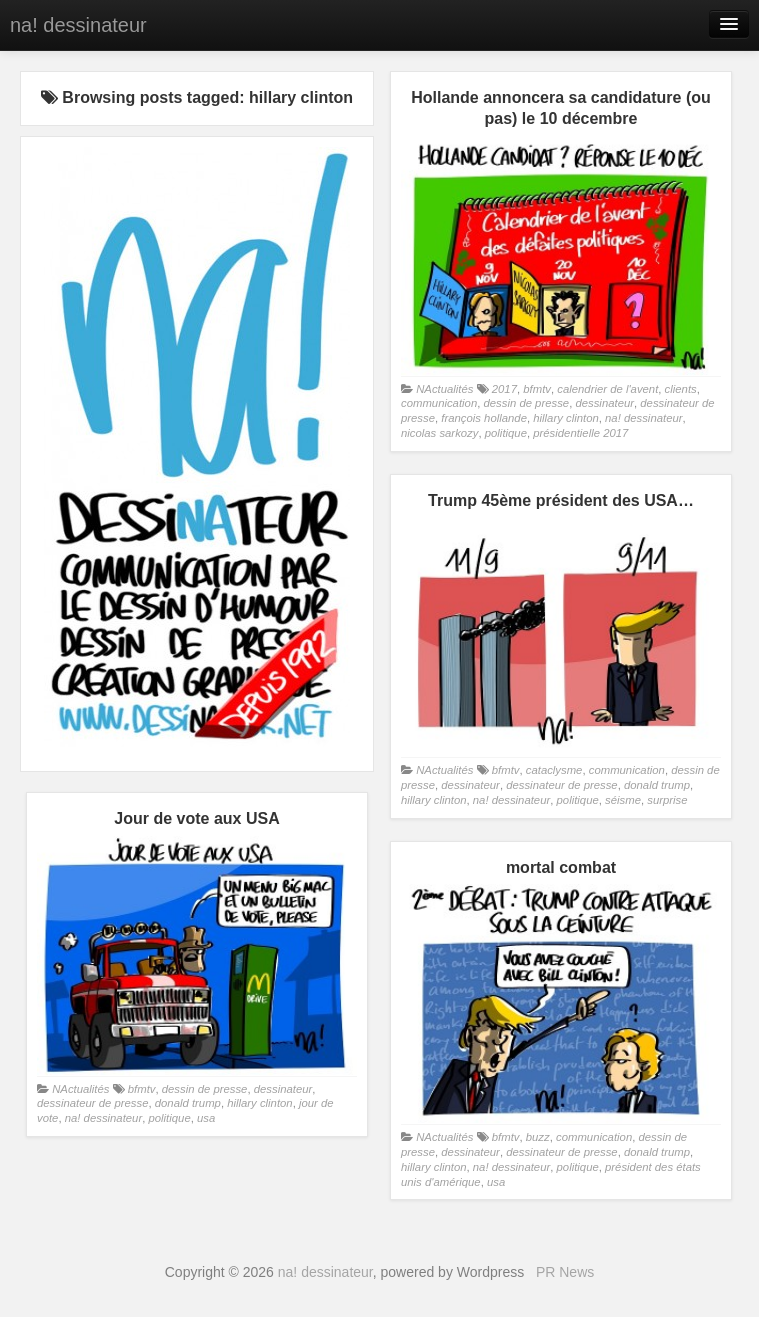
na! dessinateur (78, 25)
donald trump (657, 785)
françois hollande (484, 418)
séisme (623, 800)
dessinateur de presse (561, 785)
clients (681, 389)
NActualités (444, 389)
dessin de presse (526, 403)
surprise (667, 800)
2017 (504, 389)
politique (506, 433)
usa (206, 1118)
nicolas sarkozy (439, 433)
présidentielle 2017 (580, 433)
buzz (538, 1137)
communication (439, 403)
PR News (565, 1272)
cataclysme (554, 770)
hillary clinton (565, 418)
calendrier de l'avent (607, 389)
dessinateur (604, 403)
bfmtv (537, 389)
